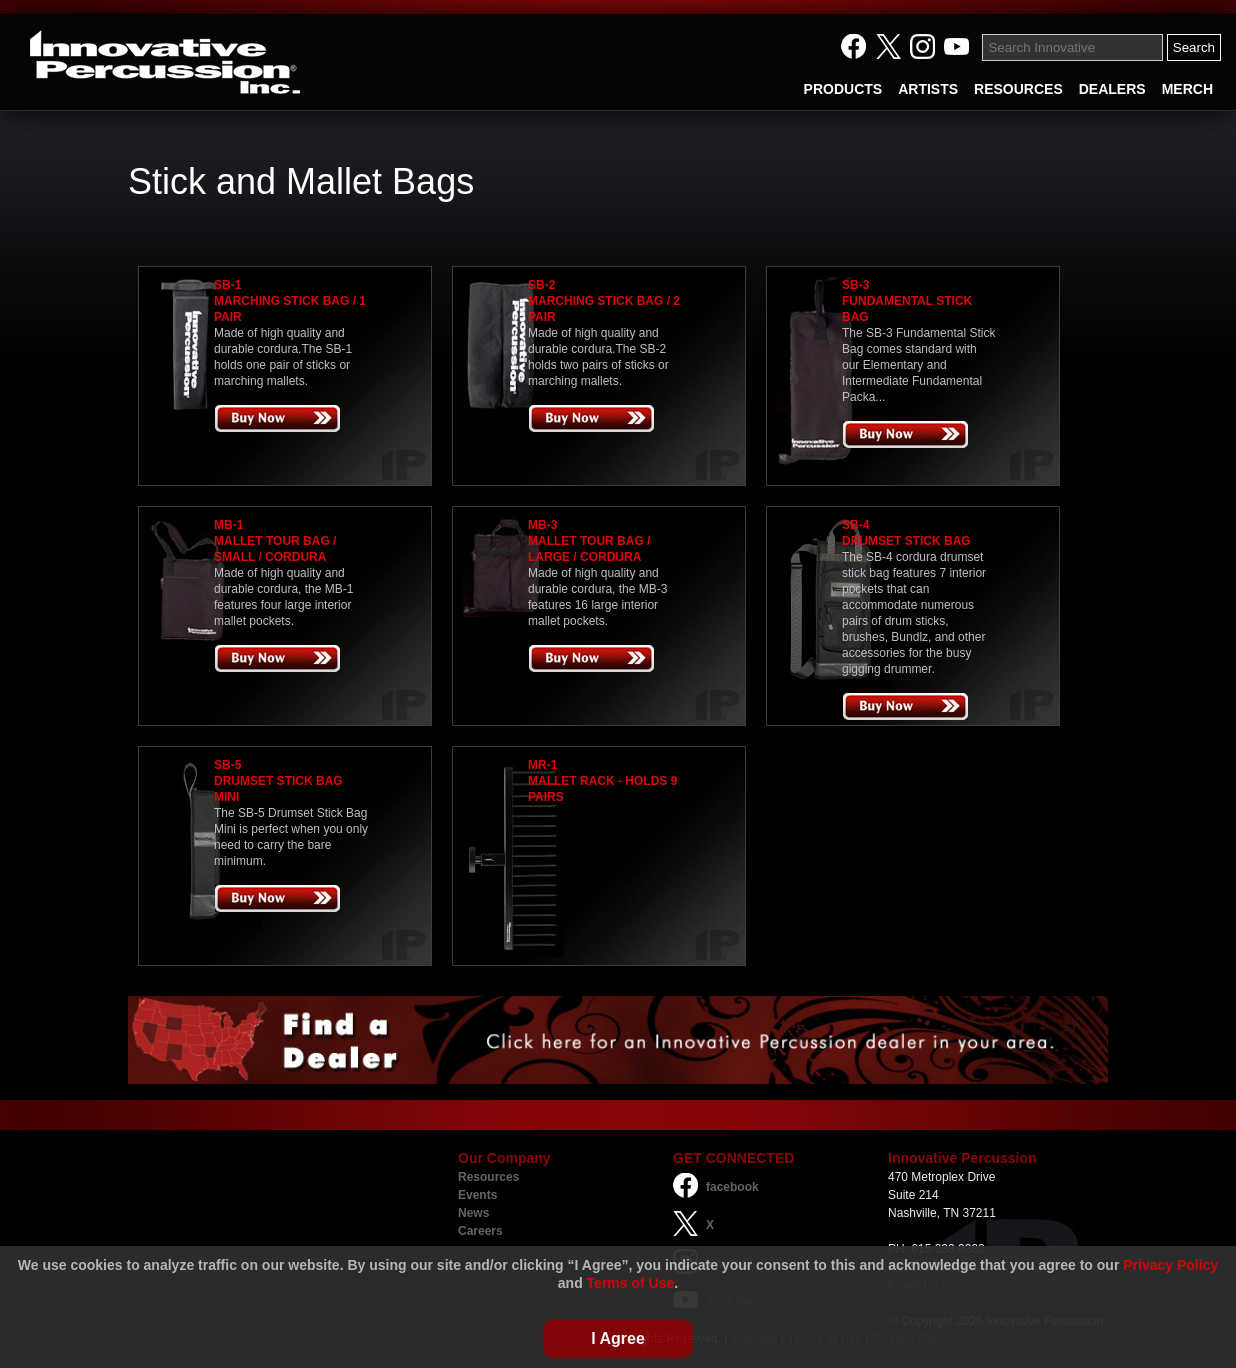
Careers (480, 1231)
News (473, 1213)
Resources (488, 1177)
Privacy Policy (1170, 1265)
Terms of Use (631, 1283)
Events (477, 1195)
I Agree (618, 1338)
